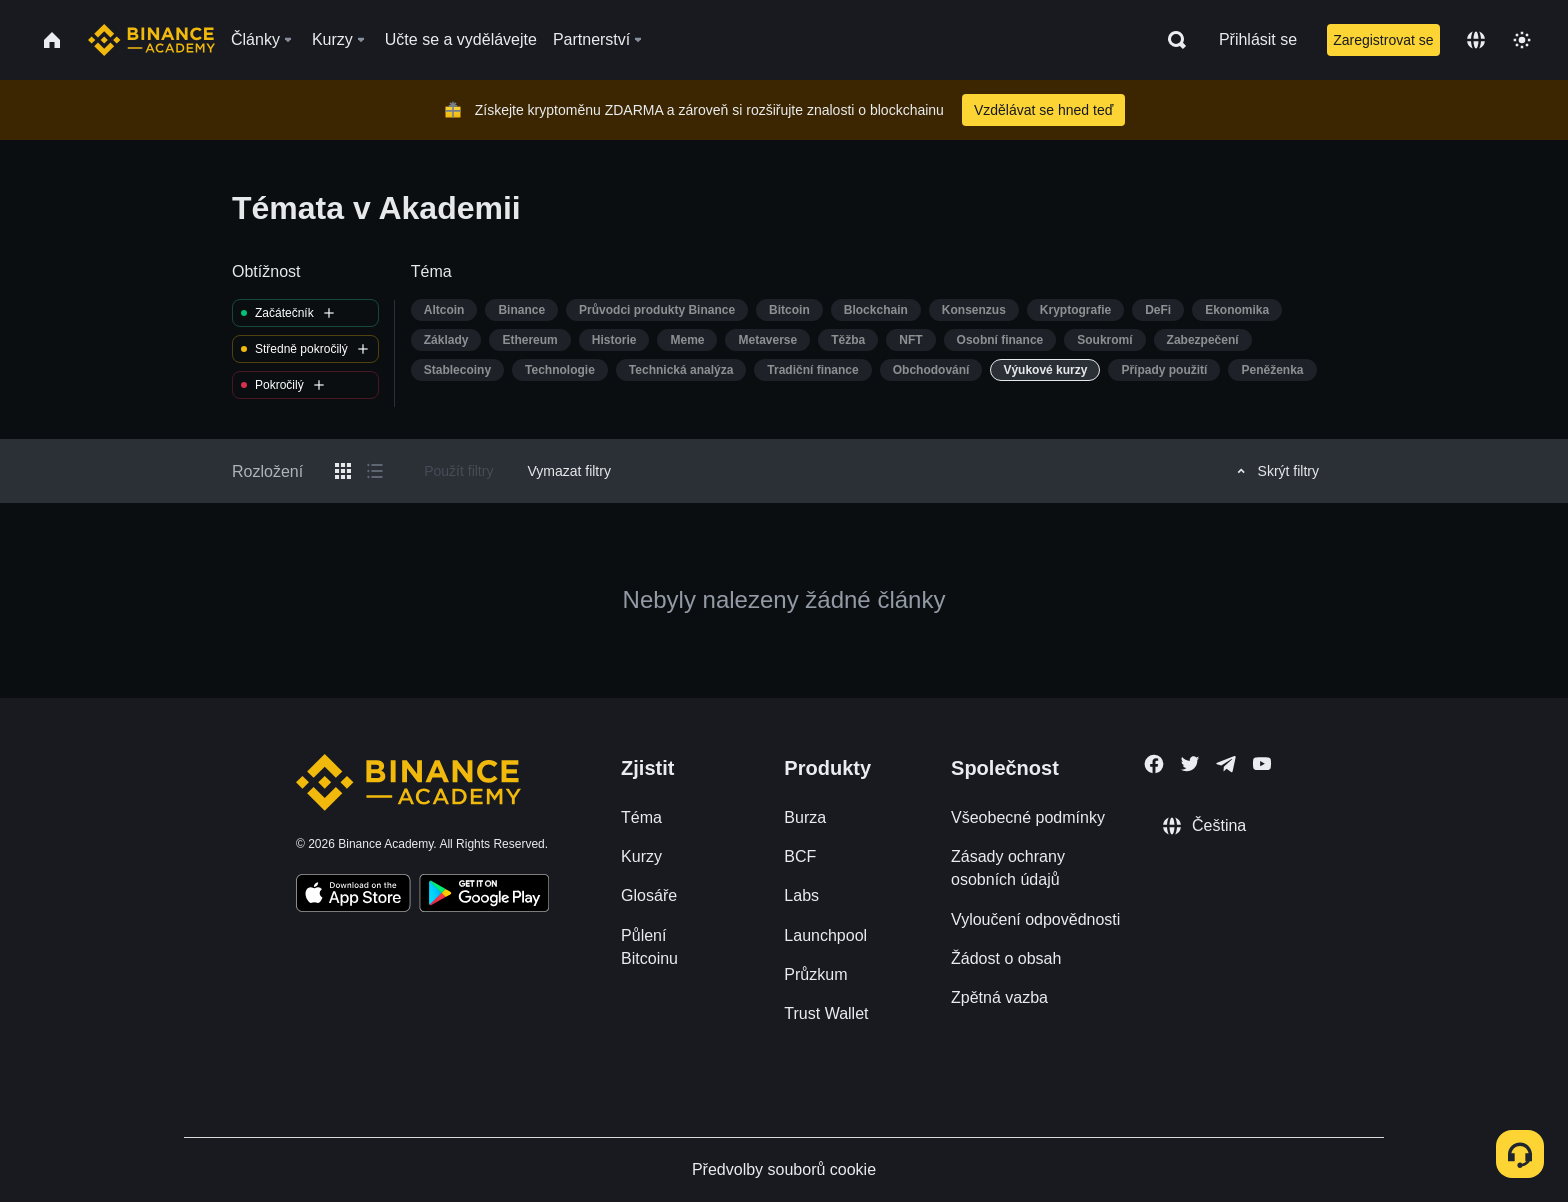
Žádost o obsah (1006, 958)
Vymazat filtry (569, 471)
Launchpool (825, 935)
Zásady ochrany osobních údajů (1008, 868)
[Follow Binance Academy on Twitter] (1190, 764)
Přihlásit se (1258, 39)
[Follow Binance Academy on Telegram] (1226, 764)
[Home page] (151, 40)
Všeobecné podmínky (1028, 817)
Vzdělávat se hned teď (1043, 110)
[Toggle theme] (1522, 40)
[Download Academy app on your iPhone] (353, 896)
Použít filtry (458, 471)
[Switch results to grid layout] (343, 471)
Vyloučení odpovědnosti (1035, 919)
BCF (800, 856)
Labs (801, 895)
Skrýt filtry (1275, 471)
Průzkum (815, 974)
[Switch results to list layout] (375, 471)
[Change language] (1476, 40)
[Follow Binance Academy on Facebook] (1154, 764)
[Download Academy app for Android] (484, 896)
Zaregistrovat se (1383, 40)
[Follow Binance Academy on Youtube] (1262, 763)
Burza (805, 817)
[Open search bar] (1171, 40)
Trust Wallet (826, 1013)
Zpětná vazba (999, 997)
